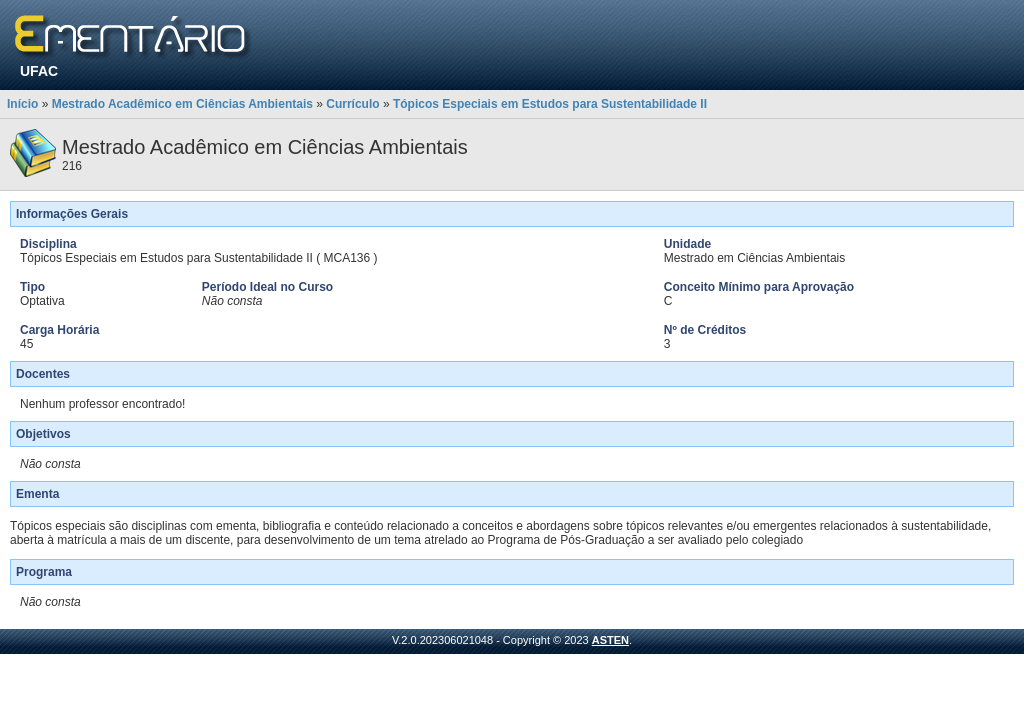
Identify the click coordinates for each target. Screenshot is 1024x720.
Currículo (352, 104)
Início (22, 104)
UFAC (39, 71)
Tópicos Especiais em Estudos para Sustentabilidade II (550, 104)
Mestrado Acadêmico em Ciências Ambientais (182, 104)
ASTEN (610, 640)
